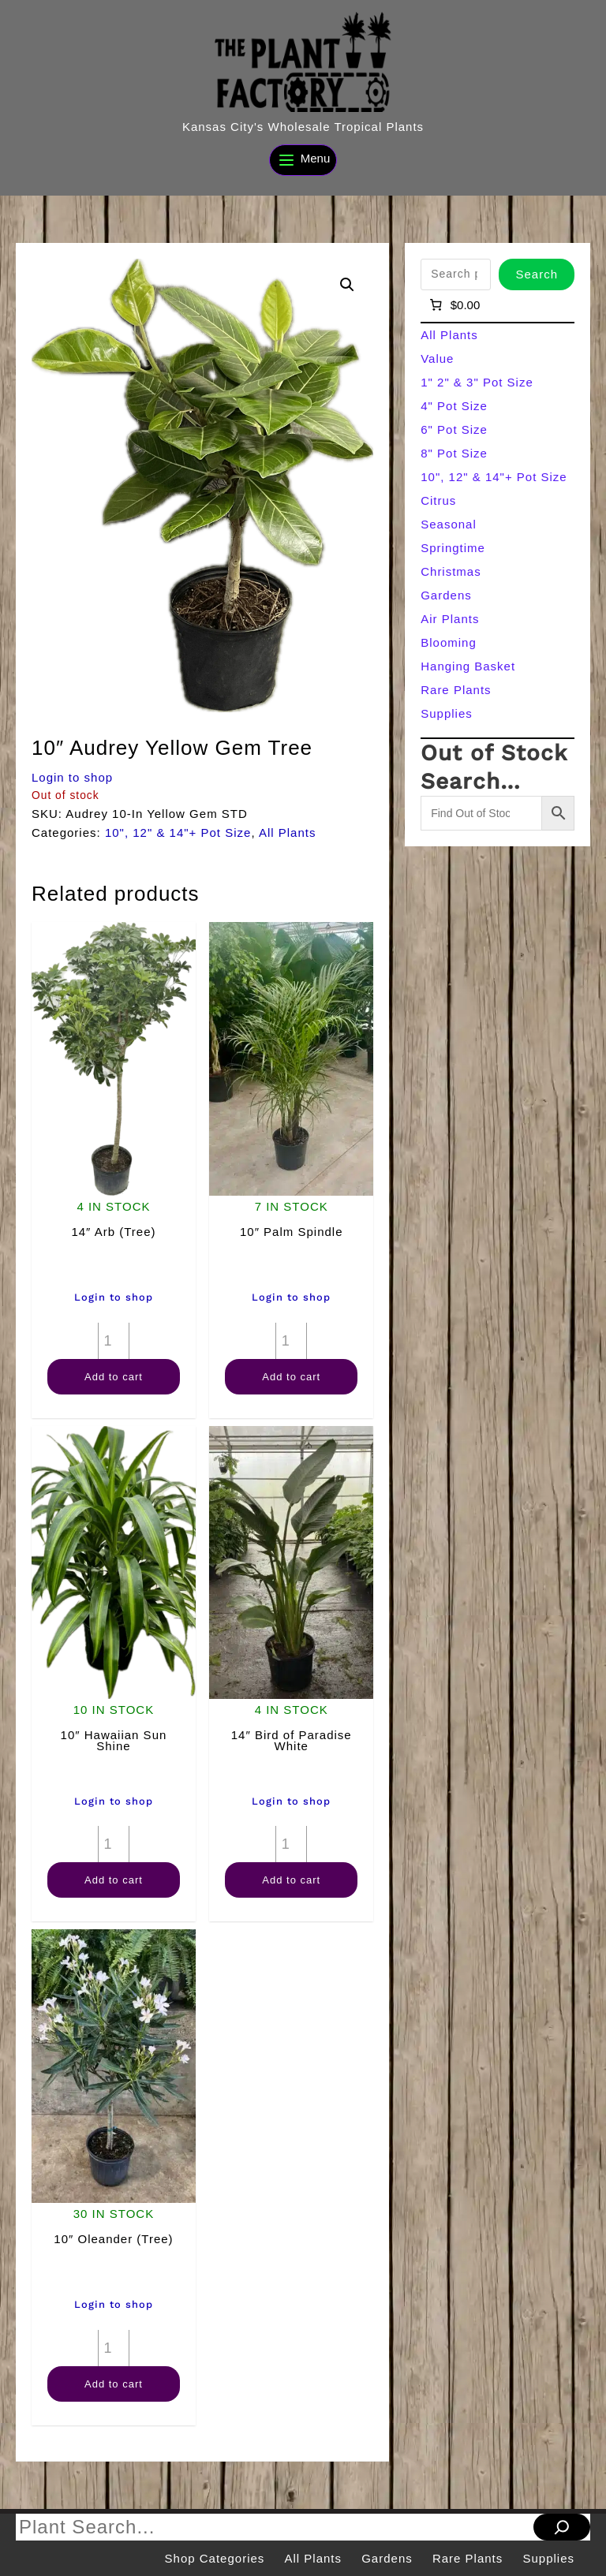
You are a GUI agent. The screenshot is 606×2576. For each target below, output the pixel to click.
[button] (347, 285)
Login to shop (72, 777)
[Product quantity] (113, 1341)
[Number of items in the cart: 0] (453, 305)
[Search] (561, 2527)
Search (536, 274)
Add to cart (113, 1377)
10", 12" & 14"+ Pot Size (178, 832)
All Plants (287, 832)
